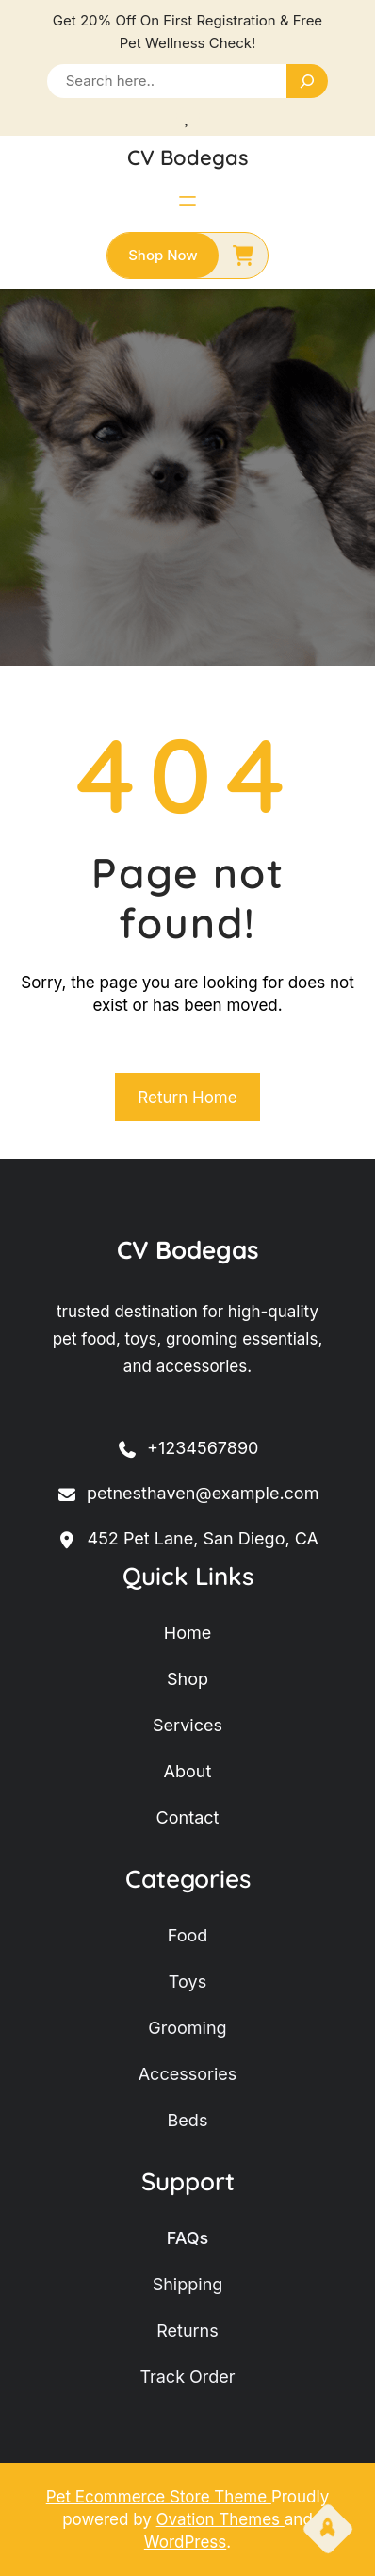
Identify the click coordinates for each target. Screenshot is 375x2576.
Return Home (187, 1097)
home (187, 1633)
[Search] (307, 81)
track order (187, 2376)
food (188, 1935)
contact (188, 1817)
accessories (188, 2074)
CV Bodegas (188, 157)
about (188, 1771)
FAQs (188, 2238)
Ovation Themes (220, 2519)
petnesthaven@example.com (188, 1494)
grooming (187, 2028)
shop (187, 1679)
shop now (163, 255)
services (187, 1725)
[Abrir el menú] (187, 201)
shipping (188, 2284)
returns (187, 2330)
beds (188, 2120)
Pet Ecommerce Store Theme (158, 2496)
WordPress (185, 2542)
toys (187, 1981)
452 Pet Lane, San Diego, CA (187, 1539)
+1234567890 (188, 1449)
